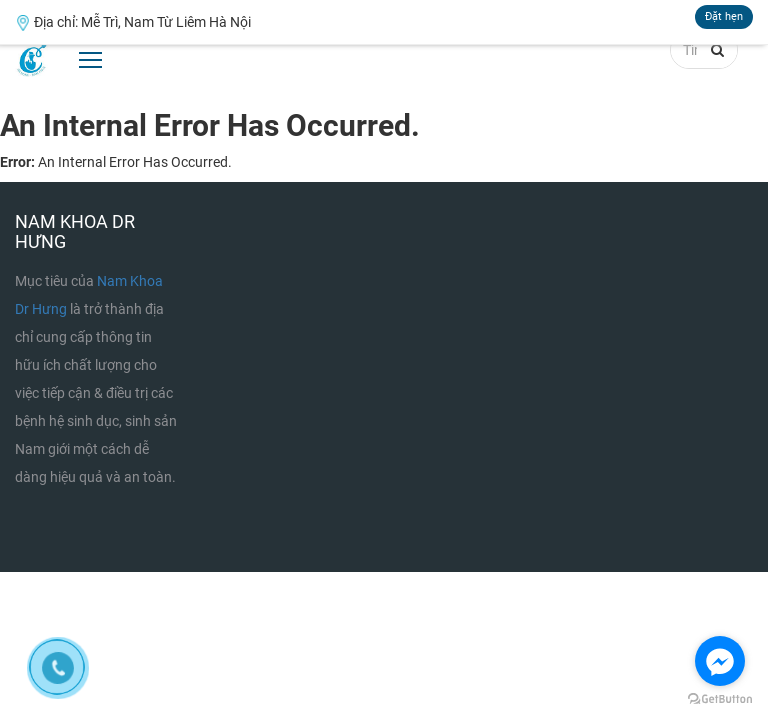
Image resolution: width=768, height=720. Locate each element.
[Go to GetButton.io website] (720, 699)
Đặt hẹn (724, 16)
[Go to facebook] (720, 661)
